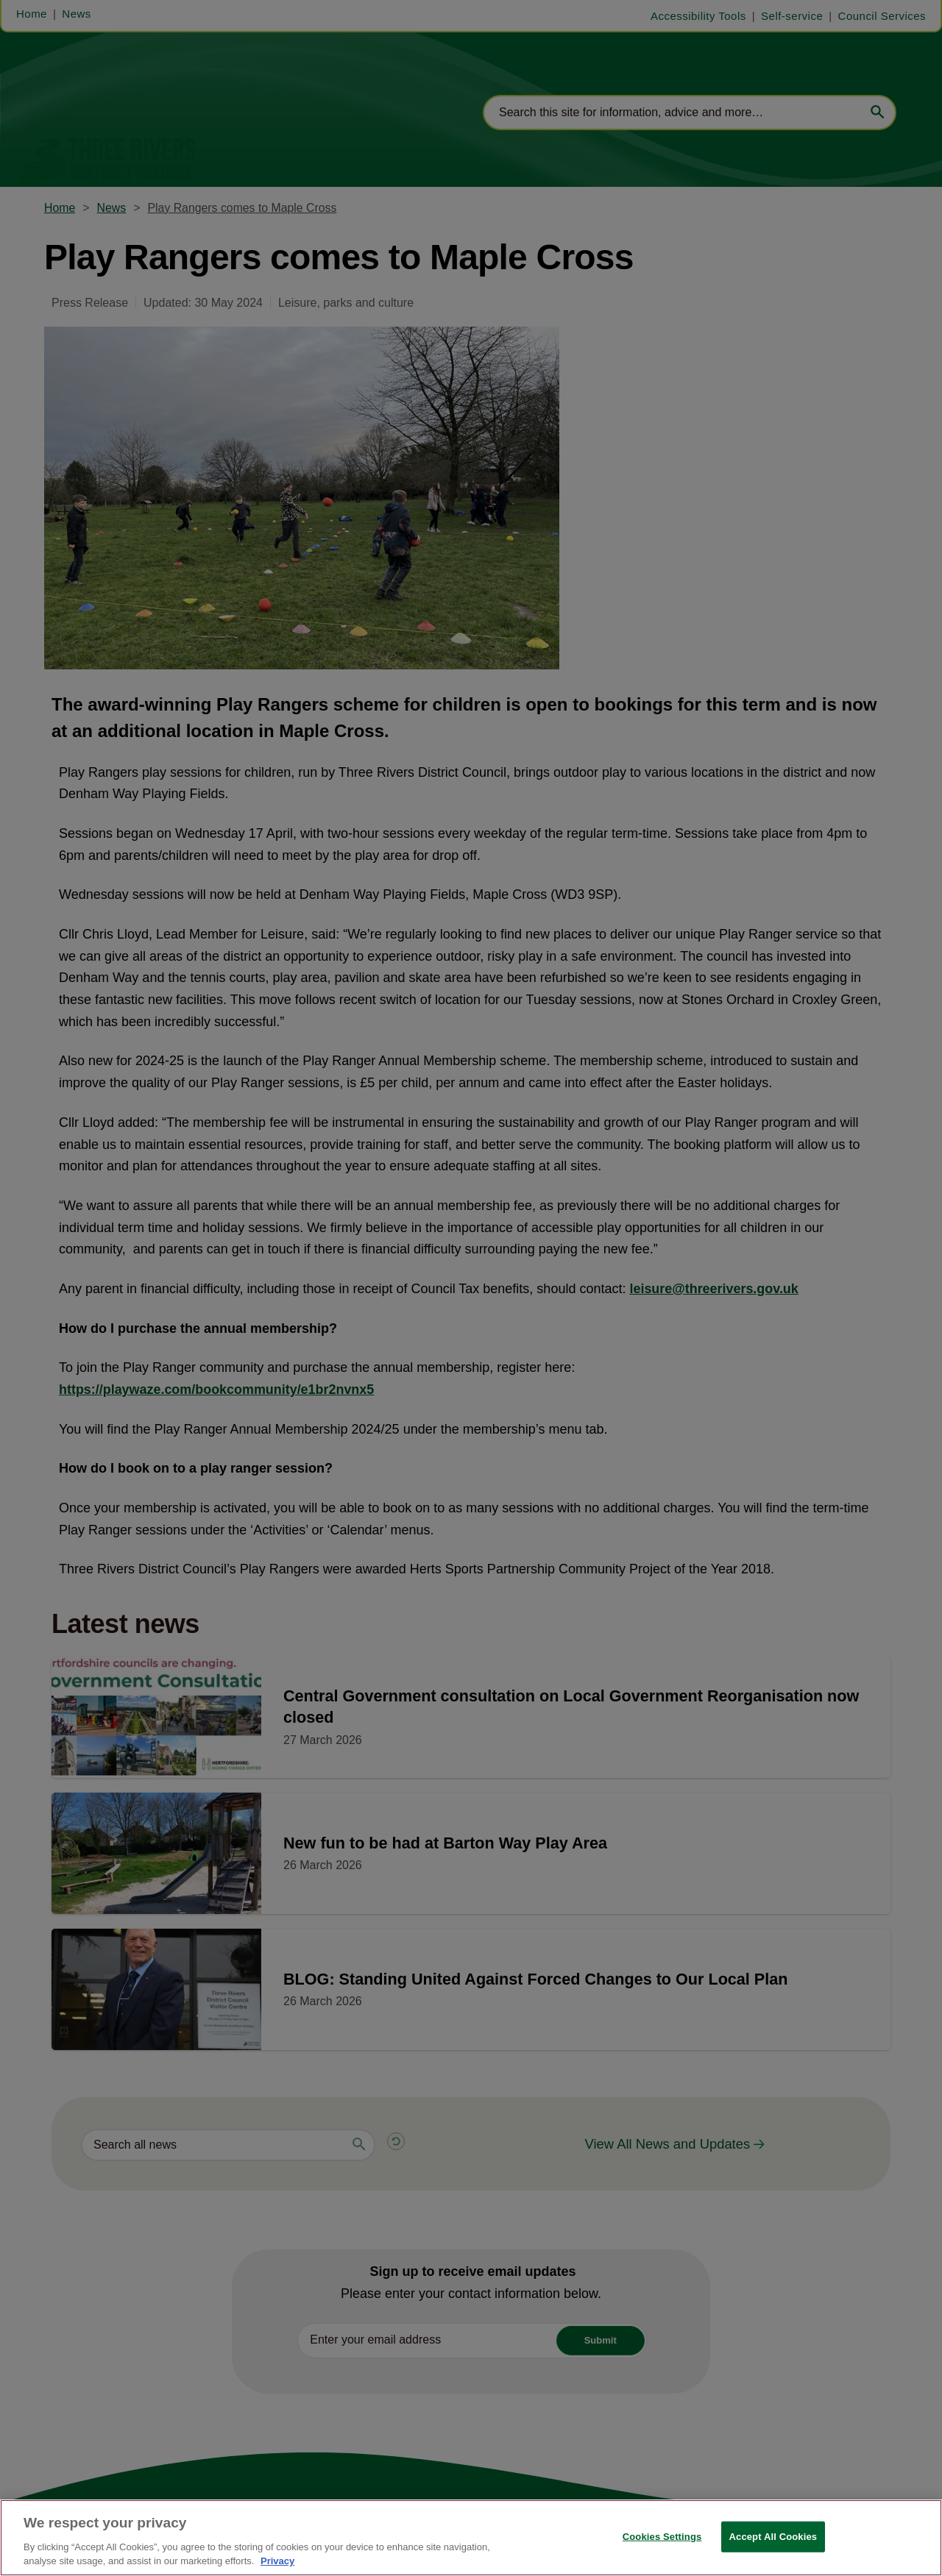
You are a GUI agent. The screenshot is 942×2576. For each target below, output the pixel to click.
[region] (471, 2537)
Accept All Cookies (773, 2536)
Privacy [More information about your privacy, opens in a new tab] (277, 2560)
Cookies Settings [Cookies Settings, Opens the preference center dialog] (662, 2536)
